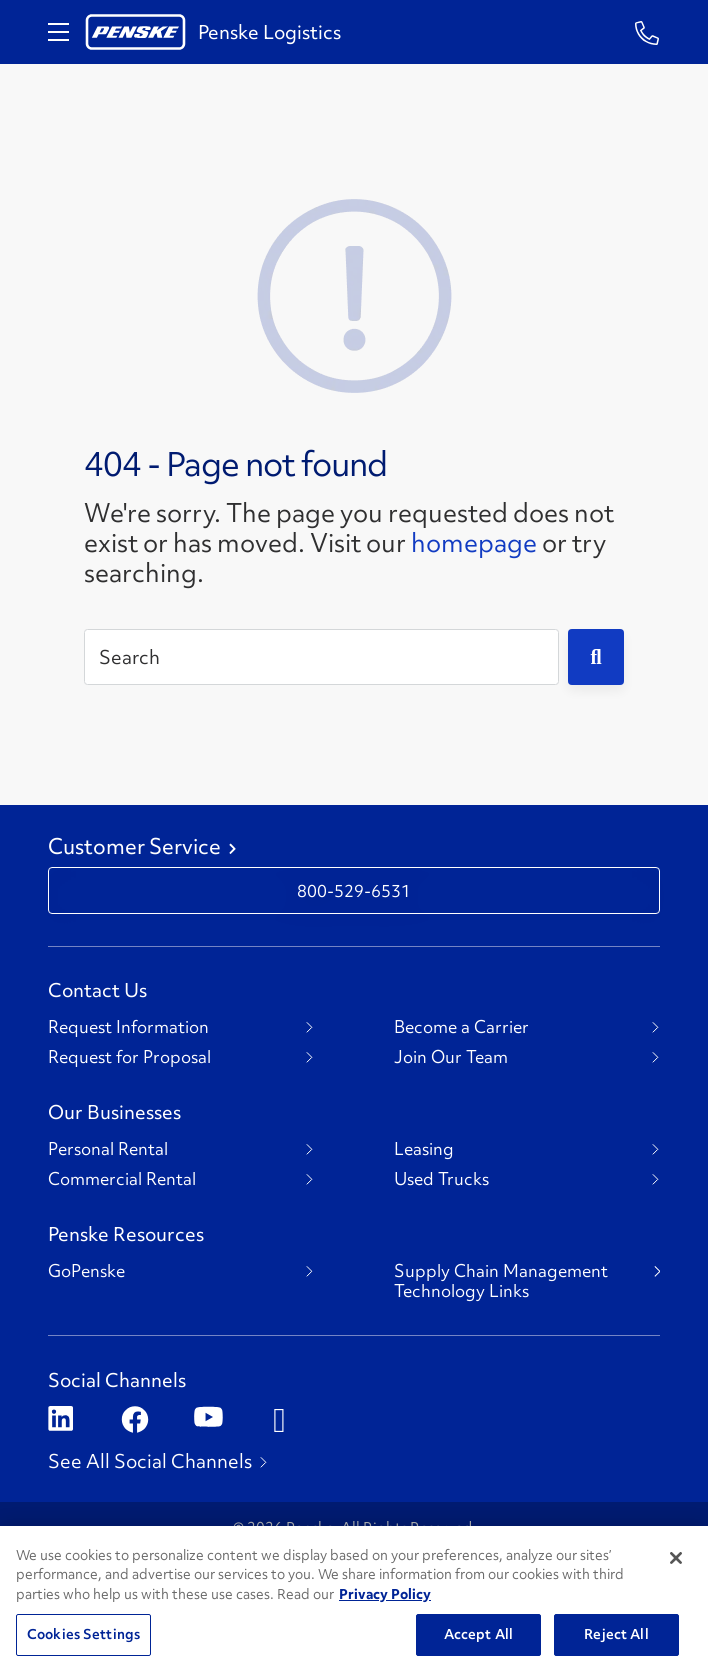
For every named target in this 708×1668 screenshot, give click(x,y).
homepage (474, 543)
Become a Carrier (461, 1027)
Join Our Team (451, 1057)
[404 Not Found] (354, 293)
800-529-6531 (354, 890)
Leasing (424, 1149)
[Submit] (596, 657)
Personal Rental (108, 1149)
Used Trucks (441, 1179)
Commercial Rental (122, 1179)
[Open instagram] (279, 1420)
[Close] (676, 1582)
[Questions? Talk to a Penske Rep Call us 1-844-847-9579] (647, 31)
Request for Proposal (129, 1057)
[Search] (321, 657)
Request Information (128, 1027)
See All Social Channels (150, 1461)
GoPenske (86, 1271)
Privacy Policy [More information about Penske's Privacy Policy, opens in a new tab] (385, 1618)
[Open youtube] (206, 1420)
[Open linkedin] (60, 1420)
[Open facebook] (133, 1420)
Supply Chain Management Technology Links (501, 1281)
